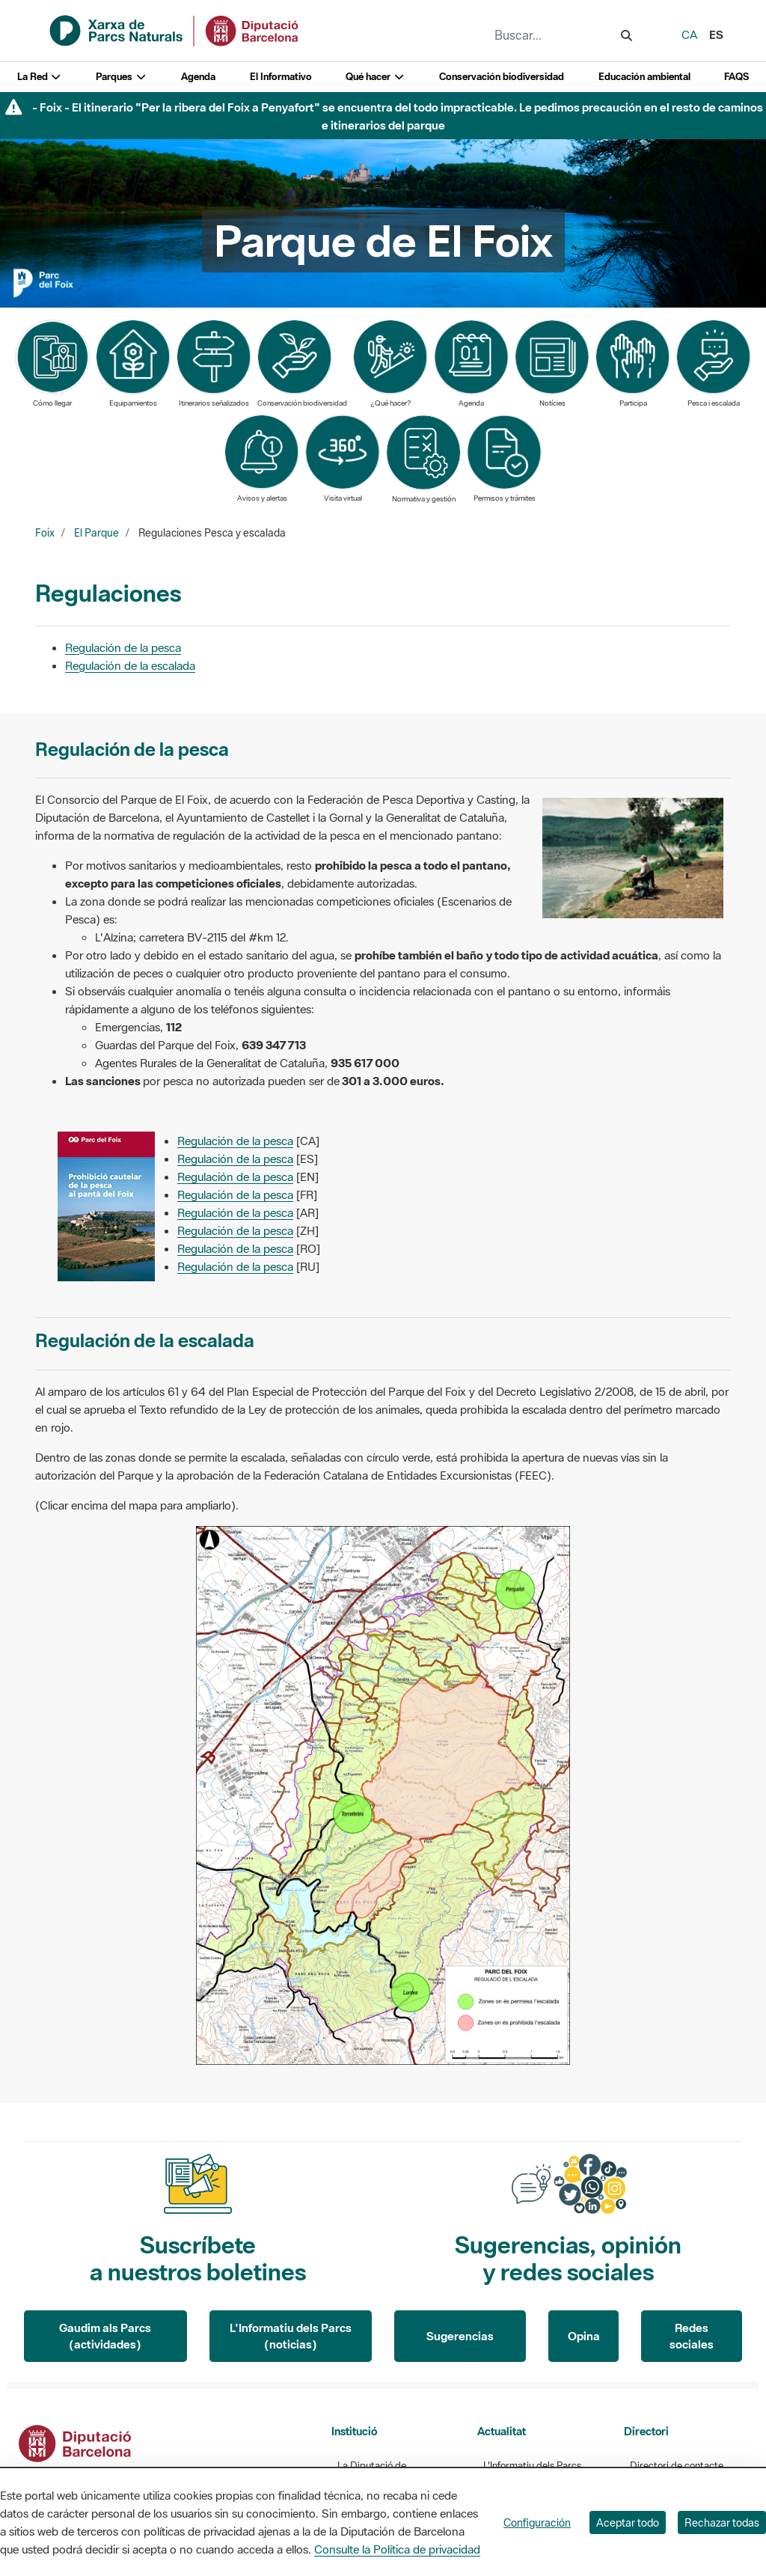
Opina (584, 2335)
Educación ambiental (644, 76)
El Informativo (281, 76)
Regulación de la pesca (123, 647)
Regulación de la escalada (130, 665)
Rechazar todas (721, 2522)
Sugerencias (460, 2335)
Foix (45, 533)
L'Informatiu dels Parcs (532, 2465)
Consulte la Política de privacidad (397, 2549)
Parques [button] (121, 76)
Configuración (537, 2522)
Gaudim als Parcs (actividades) (105, 2336)
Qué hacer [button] (375, 76)
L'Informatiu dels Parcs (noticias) (291, 2336)
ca (689, 34)
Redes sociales (692, 2336)
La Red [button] (39, 76)
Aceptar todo (627, 2522)
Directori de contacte (676, 2465)
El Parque (96, 533)
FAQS (736, 76)
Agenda (198, 76)
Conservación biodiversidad (501, 76)
